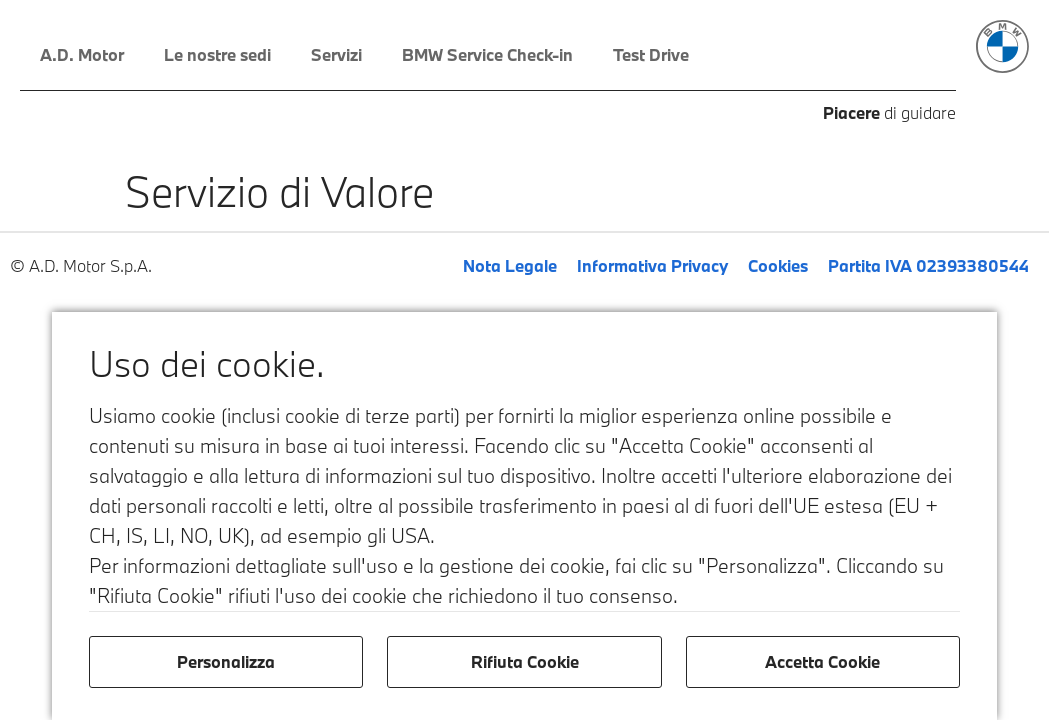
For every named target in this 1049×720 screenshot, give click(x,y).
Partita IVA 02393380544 (928, 265)
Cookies (778, 265)
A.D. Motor (82, 54)
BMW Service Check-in (487, 54)
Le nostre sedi (217, 54)
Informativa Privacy (652, 265)
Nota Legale (510, 265)
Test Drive (651, 54)
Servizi (336, 54)
